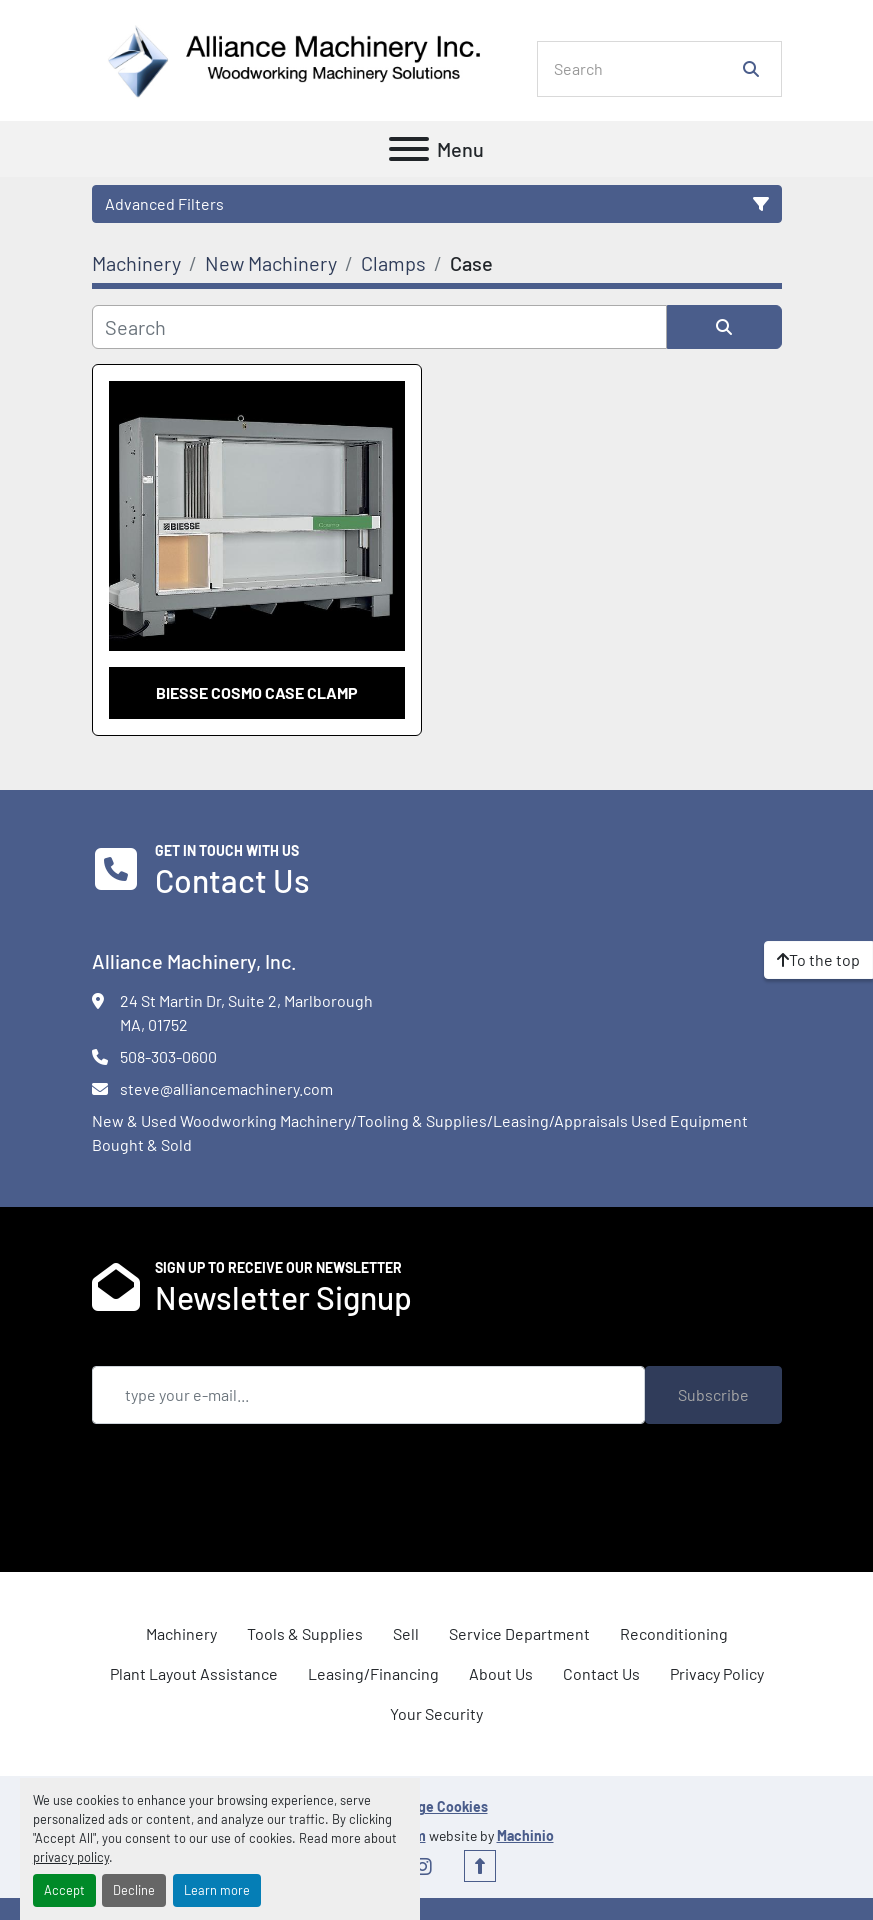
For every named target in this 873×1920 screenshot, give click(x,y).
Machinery (181, 1633)
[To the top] (818, 960)
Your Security (436, 1713)
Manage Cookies (437, 1806)
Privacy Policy (717, 1673)
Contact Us (601, 1673)
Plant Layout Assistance (194, 1673)
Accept (64, 1890)
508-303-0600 (168, 1056)
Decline (134, 1890)
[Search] (645, 69)
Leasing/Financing (373, 1673)
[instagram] (423, 1866)
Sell (406, 1633)
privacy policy (71, 1857)
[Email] (368, 1395)
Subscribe (713, 1394)
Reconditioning (674, 1633)
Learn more (217, 1890)
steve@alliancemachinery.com (226, 1088)
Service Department (519, 1633)
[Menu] (409, 149)
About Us (501, 1673)
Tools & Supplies (305, 1633)
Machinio (525, 1835)
